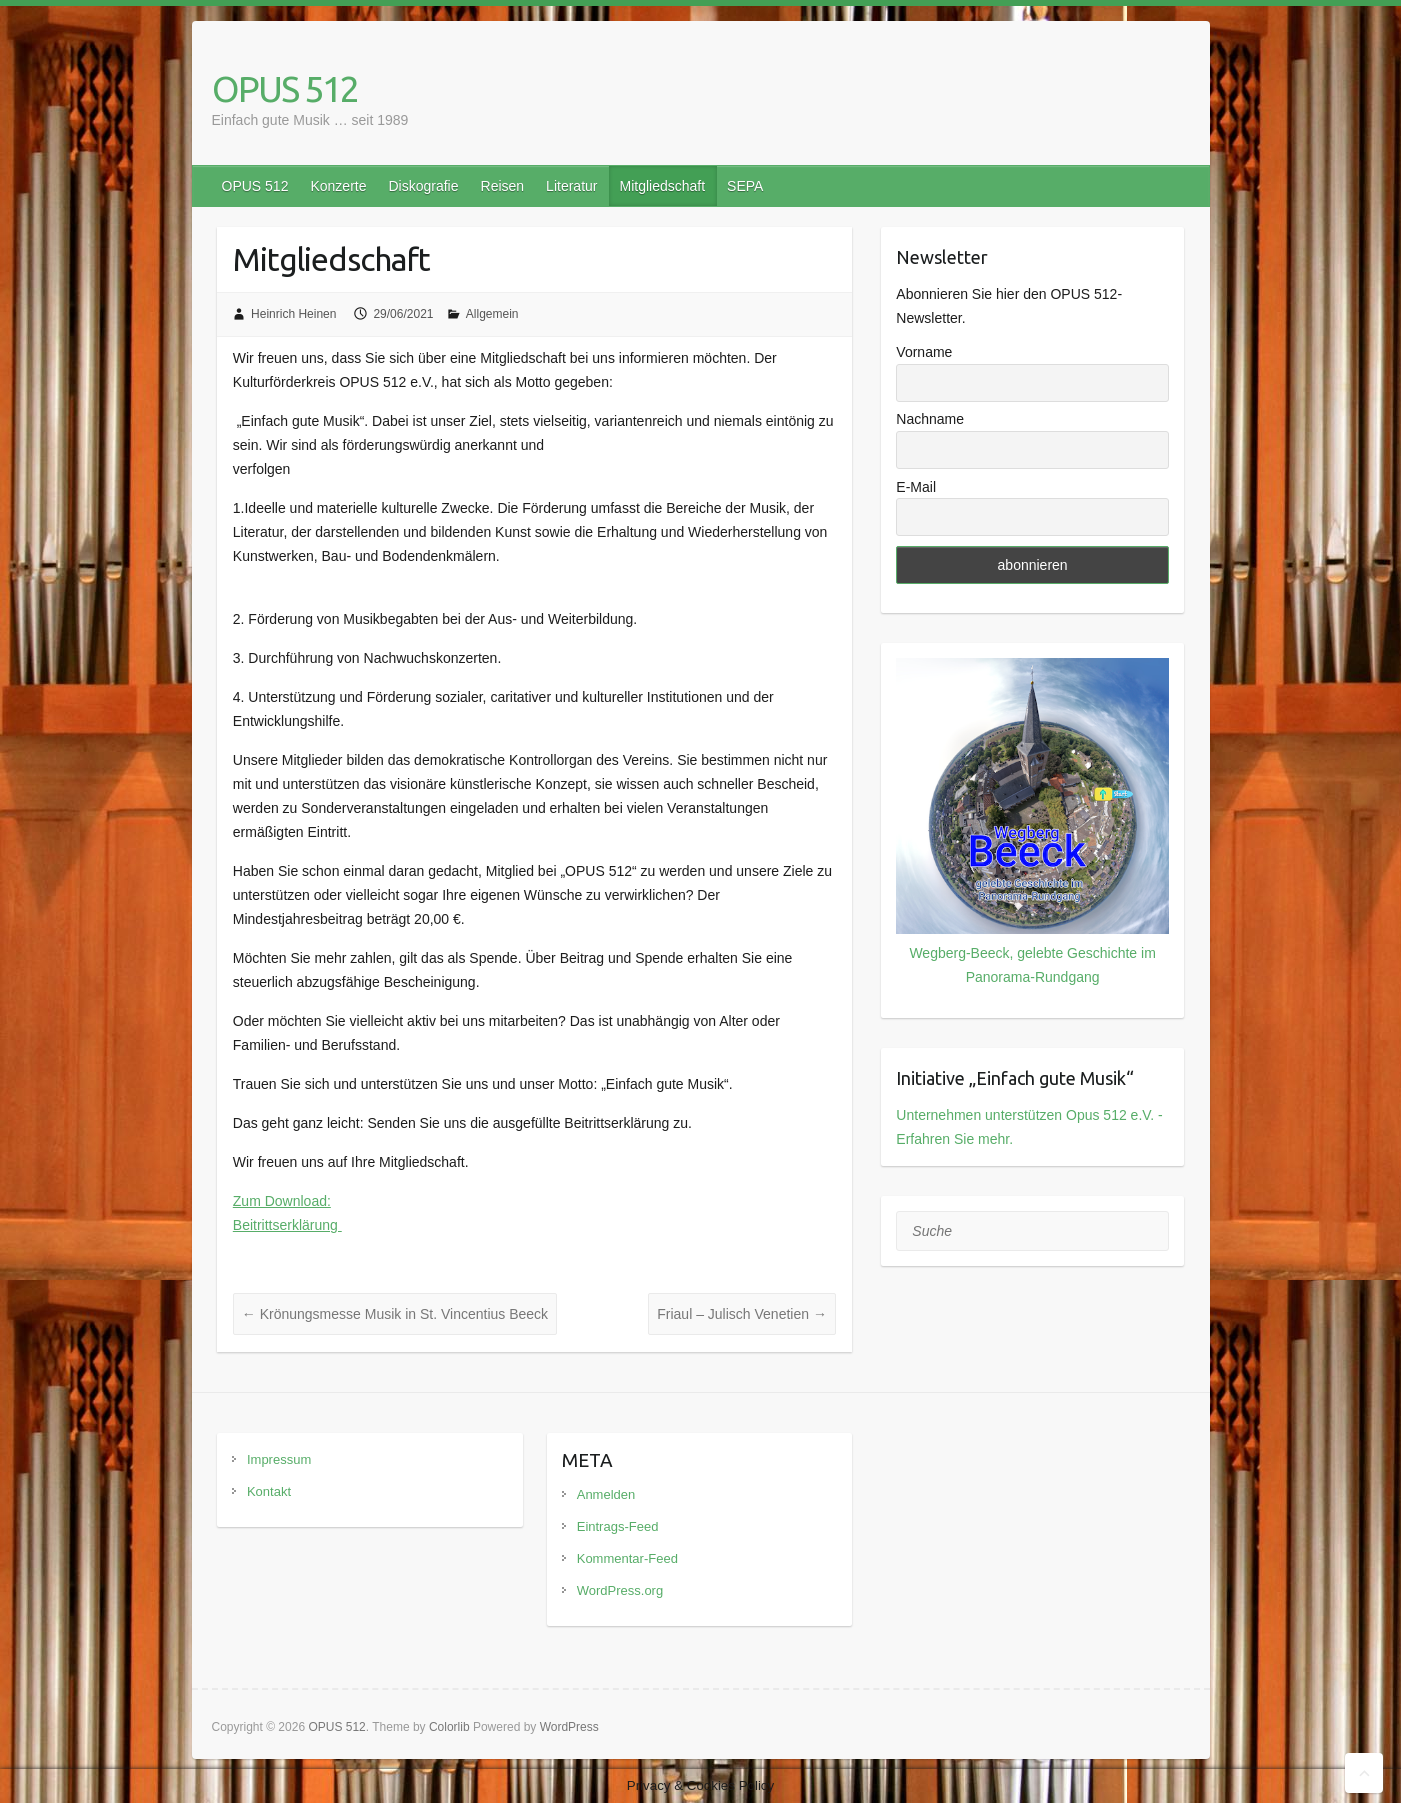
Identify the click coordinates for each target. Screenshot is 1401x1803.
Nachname (930, 419)
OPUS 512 (285, 88)
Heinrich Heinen (293, 314)
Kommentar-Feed (627, 1558)
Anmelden (606, 1494)
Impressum (279, 1459)
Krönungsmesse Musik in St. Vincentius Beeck (395, 1314)
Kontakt (269, 1491)
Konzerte (338, 186)
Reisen (503, 186)
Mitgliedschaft (662, 186)
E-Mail (916, 487)
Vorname (924, 352)
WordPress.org (620, 1590)
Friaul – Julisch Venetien (742, 1314)
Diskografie (423, 186)
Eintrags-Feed (618, 1526)
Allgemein (492, 314)
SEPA (745, 186)
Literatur (571, 186)
